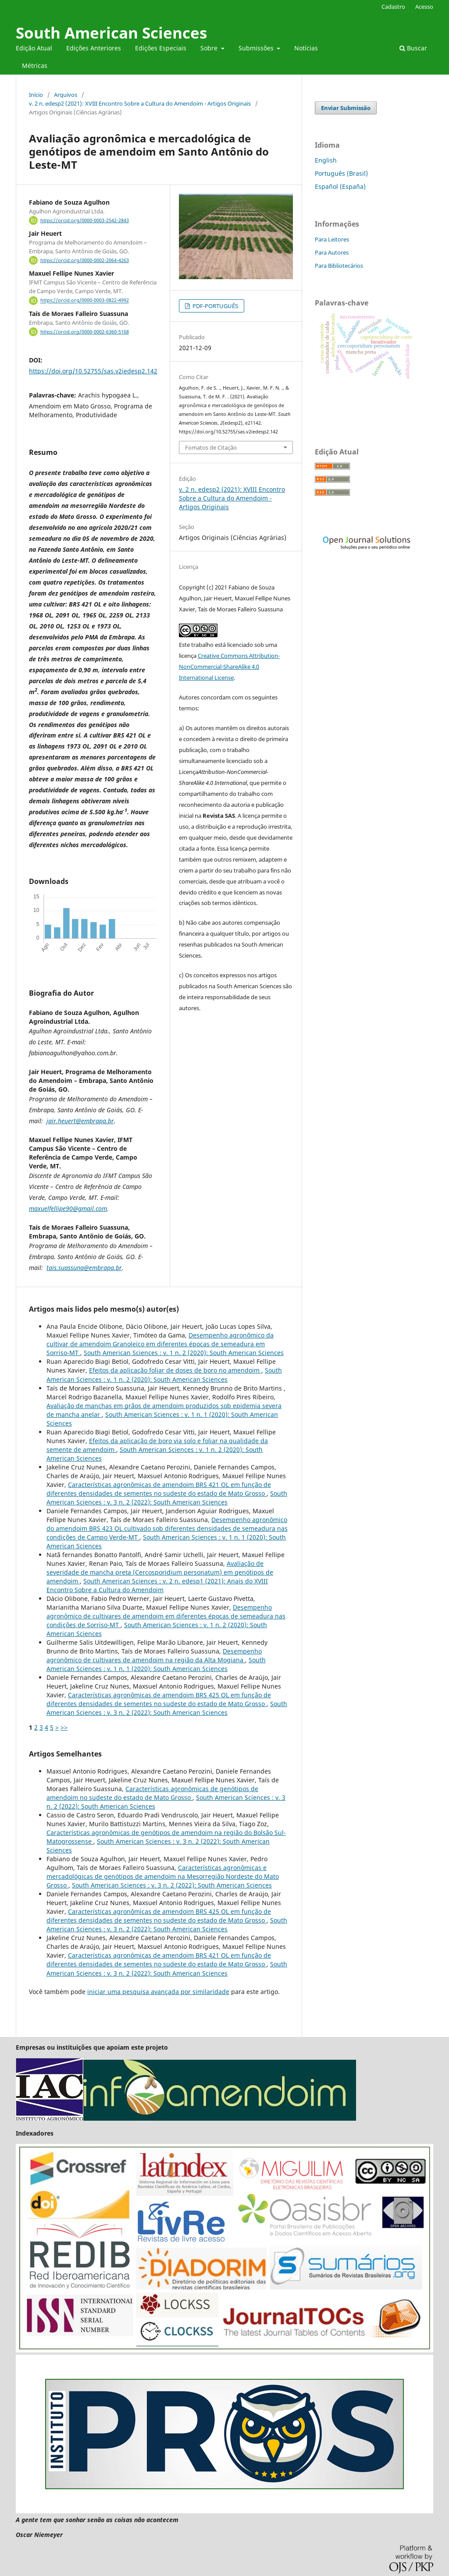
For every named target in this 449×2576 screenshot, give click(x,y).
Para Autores (332, 252)
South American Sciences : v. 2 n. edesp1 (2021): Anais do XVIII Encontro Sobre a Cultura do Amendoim (157, 1585)
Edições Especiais (160, 48)
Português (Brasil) (341, 173)
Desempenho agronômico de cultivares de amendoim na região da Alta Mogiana (154, 1655)
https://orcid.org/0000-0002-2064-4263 (84, 260)
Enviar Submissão (346, 108)
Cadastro (393, 7)
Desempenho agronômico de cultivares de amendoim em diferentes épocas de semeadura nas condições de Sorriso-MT (165, 1616)
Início (36, 95)
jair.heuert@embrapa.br (80, 1121)
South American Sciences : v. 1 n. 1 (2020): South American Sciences (156, 1664)
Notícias (306, 48)
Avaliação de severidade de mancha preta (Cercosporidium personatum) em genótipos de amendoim (159, 1572)
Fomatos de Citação (211, 447)
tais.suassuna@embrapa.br (84, 1267)
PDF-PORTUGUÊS (214, 306)
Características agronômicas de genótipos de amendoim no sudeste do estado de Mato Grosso (152, 1793)
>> (64, 1727)
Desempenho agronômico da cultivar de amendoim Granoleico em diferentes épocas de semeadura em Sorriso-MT (160, 1344)
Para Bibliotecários (339, 266)
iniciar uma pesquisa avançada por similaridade (158, 1991)
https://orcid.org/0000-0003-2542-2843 (84, 220)
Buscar (413, 48)
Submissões (257, 48)
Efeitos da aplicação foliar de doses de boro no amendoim (175, 1370)
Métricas (34, 65)
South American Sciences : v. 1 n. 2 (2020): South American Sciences (184, 1352)
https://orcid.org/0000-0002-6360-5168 (84, 332)
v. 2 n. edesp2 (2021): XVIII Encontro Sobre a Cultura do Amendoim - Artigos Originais (140, 103)
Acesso (424, 7)
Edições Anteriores (93, 48)
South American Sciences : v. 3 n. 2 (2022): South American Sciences (166, 1497)
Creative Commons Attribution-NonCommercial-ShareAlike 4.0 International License (229, 666)
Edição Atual (34, 48)
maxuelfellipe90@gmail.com (68, 1208)
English (326, 160)
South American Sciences (111, 32)
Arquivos (65, 95)
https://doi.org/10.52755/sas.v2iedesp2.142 (93, 371)
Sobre (209, 48)
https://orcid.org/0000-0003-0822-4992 (84, 301)
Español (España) (340, 186)
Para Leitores (332, 239)
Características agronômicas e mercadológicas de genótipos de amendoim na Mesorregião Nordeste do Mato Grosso (162, 1876)
